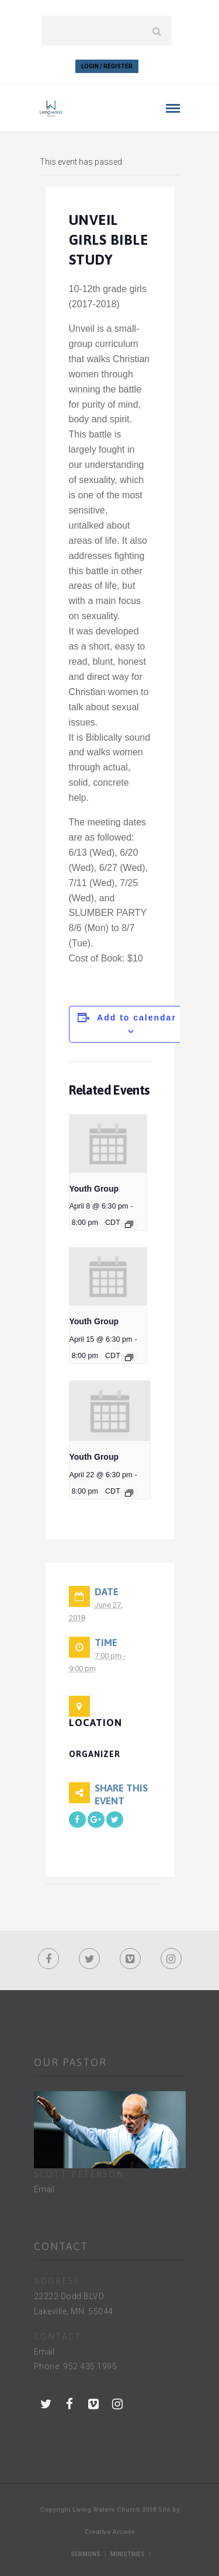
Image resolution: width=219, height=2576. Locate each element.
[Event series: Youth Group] (129, 1224)
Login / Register (107, 66)
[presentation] (108, 1143)
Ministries (127, 2554)
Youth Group (94, 1188)
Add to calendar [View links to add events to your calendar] (136, 1017)
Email (44, 2189)
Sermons (85, 2554)
